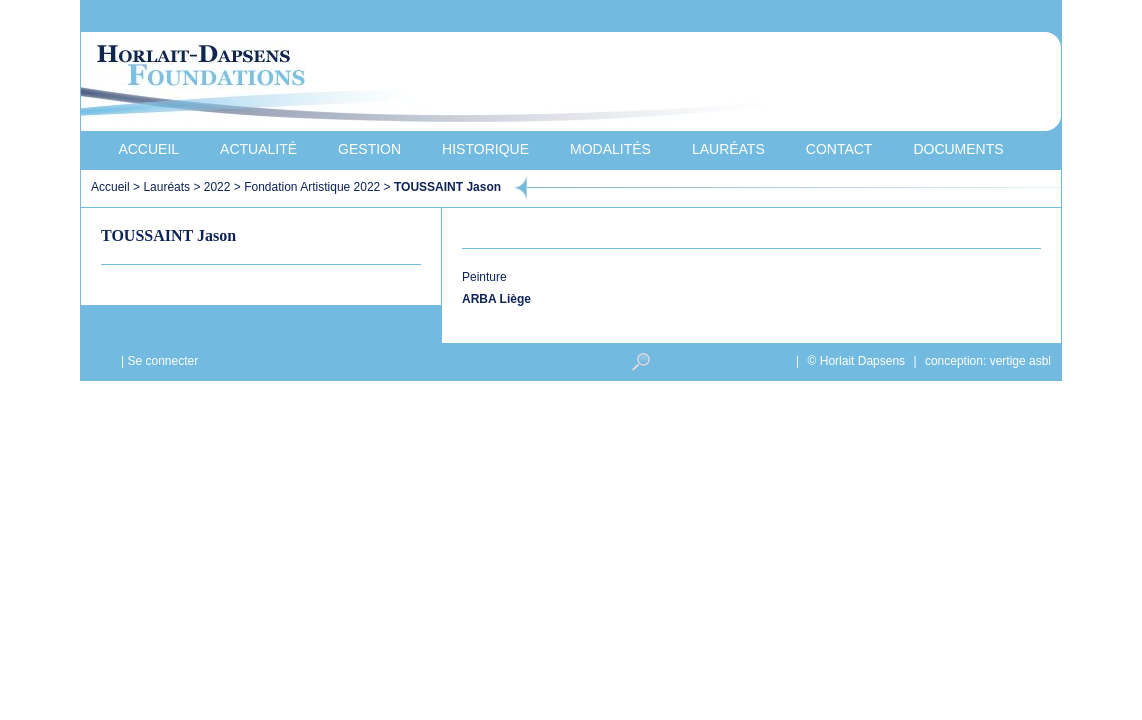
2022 (217, 187)
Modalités (610, 149)
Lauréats (728, 149)
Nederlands (946, 16)
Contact (839, 149)
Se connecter (162, 361)
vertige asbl (1020, 361)
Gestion (369, 149)
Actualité (258, 149)
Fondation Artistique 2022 (312, 187)
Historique (485, 149)
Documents (958, 149)
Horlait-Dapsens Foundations (440, 84)
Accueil (148, 149)
